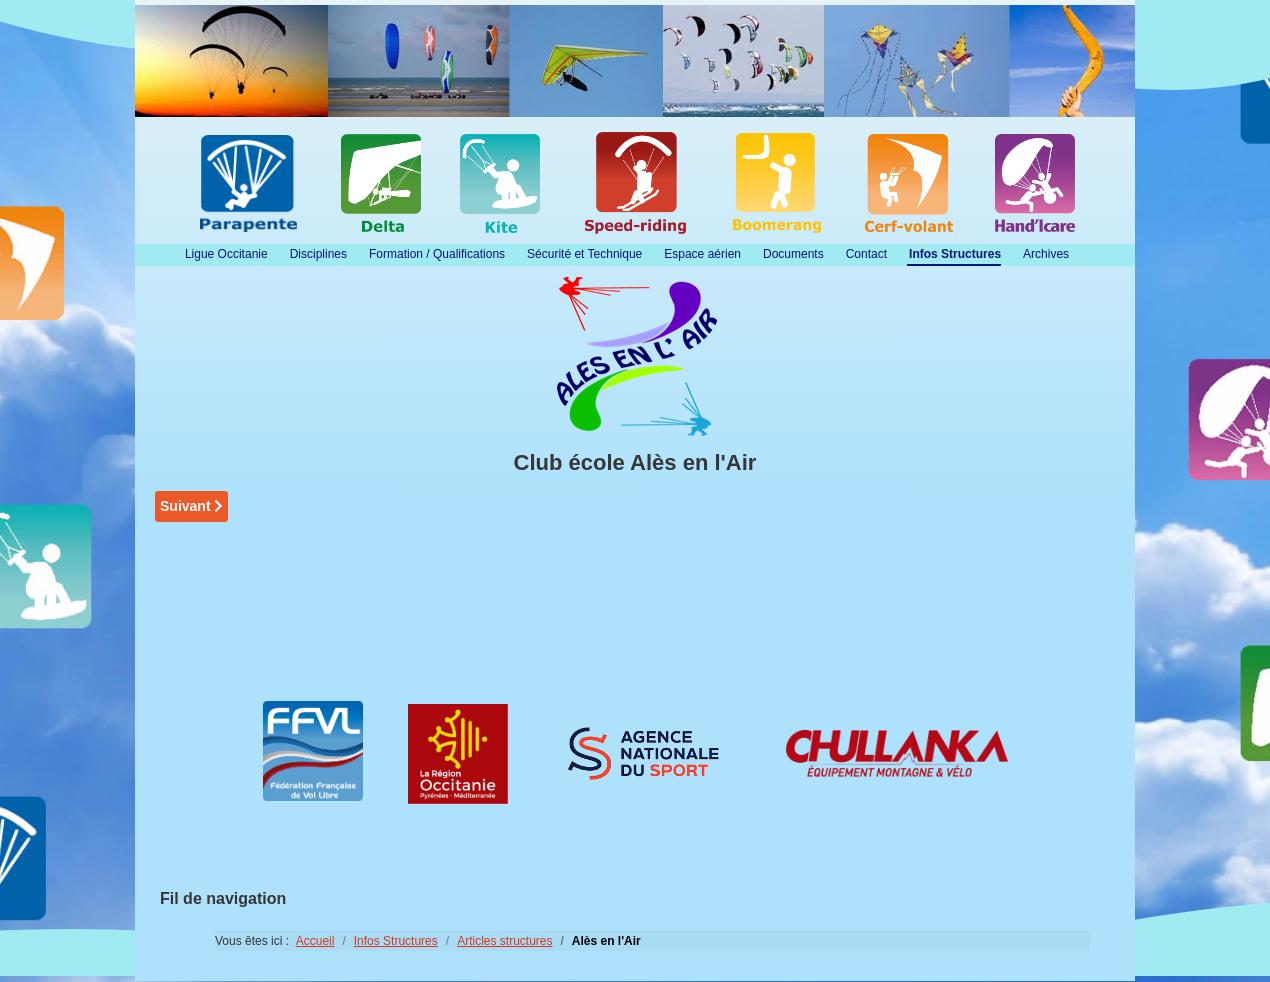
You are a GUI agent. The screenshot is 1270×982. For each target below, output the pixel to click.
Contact (866, 254)
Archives (1046, 254)
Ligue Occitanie (226, 254)
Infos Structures (955, 254)
